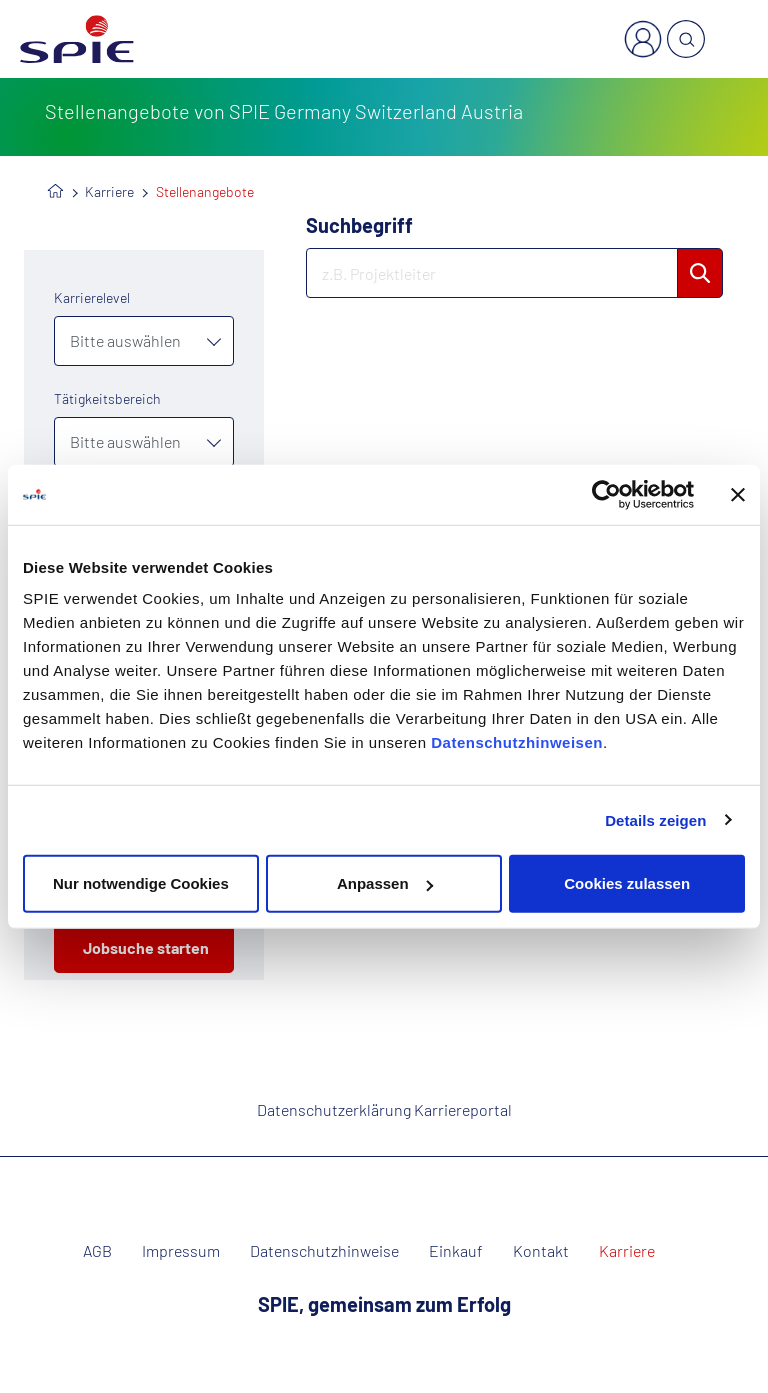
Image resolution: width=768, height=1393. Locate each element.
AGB (97, 1251)
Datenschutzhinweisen (517, 742)
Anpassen (385, 883)
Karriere (109, 191)
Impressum (181, 1251)
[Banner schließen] (738, 494)
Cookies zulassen (627, 883)
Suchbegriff (359, 225)
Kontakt (541, 1251)
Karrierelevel (92, 297)
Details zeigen (655, 819)
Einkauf (456, 1251)
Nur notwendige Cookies (141, 883)
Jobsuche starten (146, 947)
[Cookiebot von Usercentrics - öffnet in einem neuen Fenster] (606, 494)
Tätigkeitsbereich (107, 398)
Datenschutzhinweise (324, 1251)
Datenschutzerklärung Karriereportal (384, 1109)
